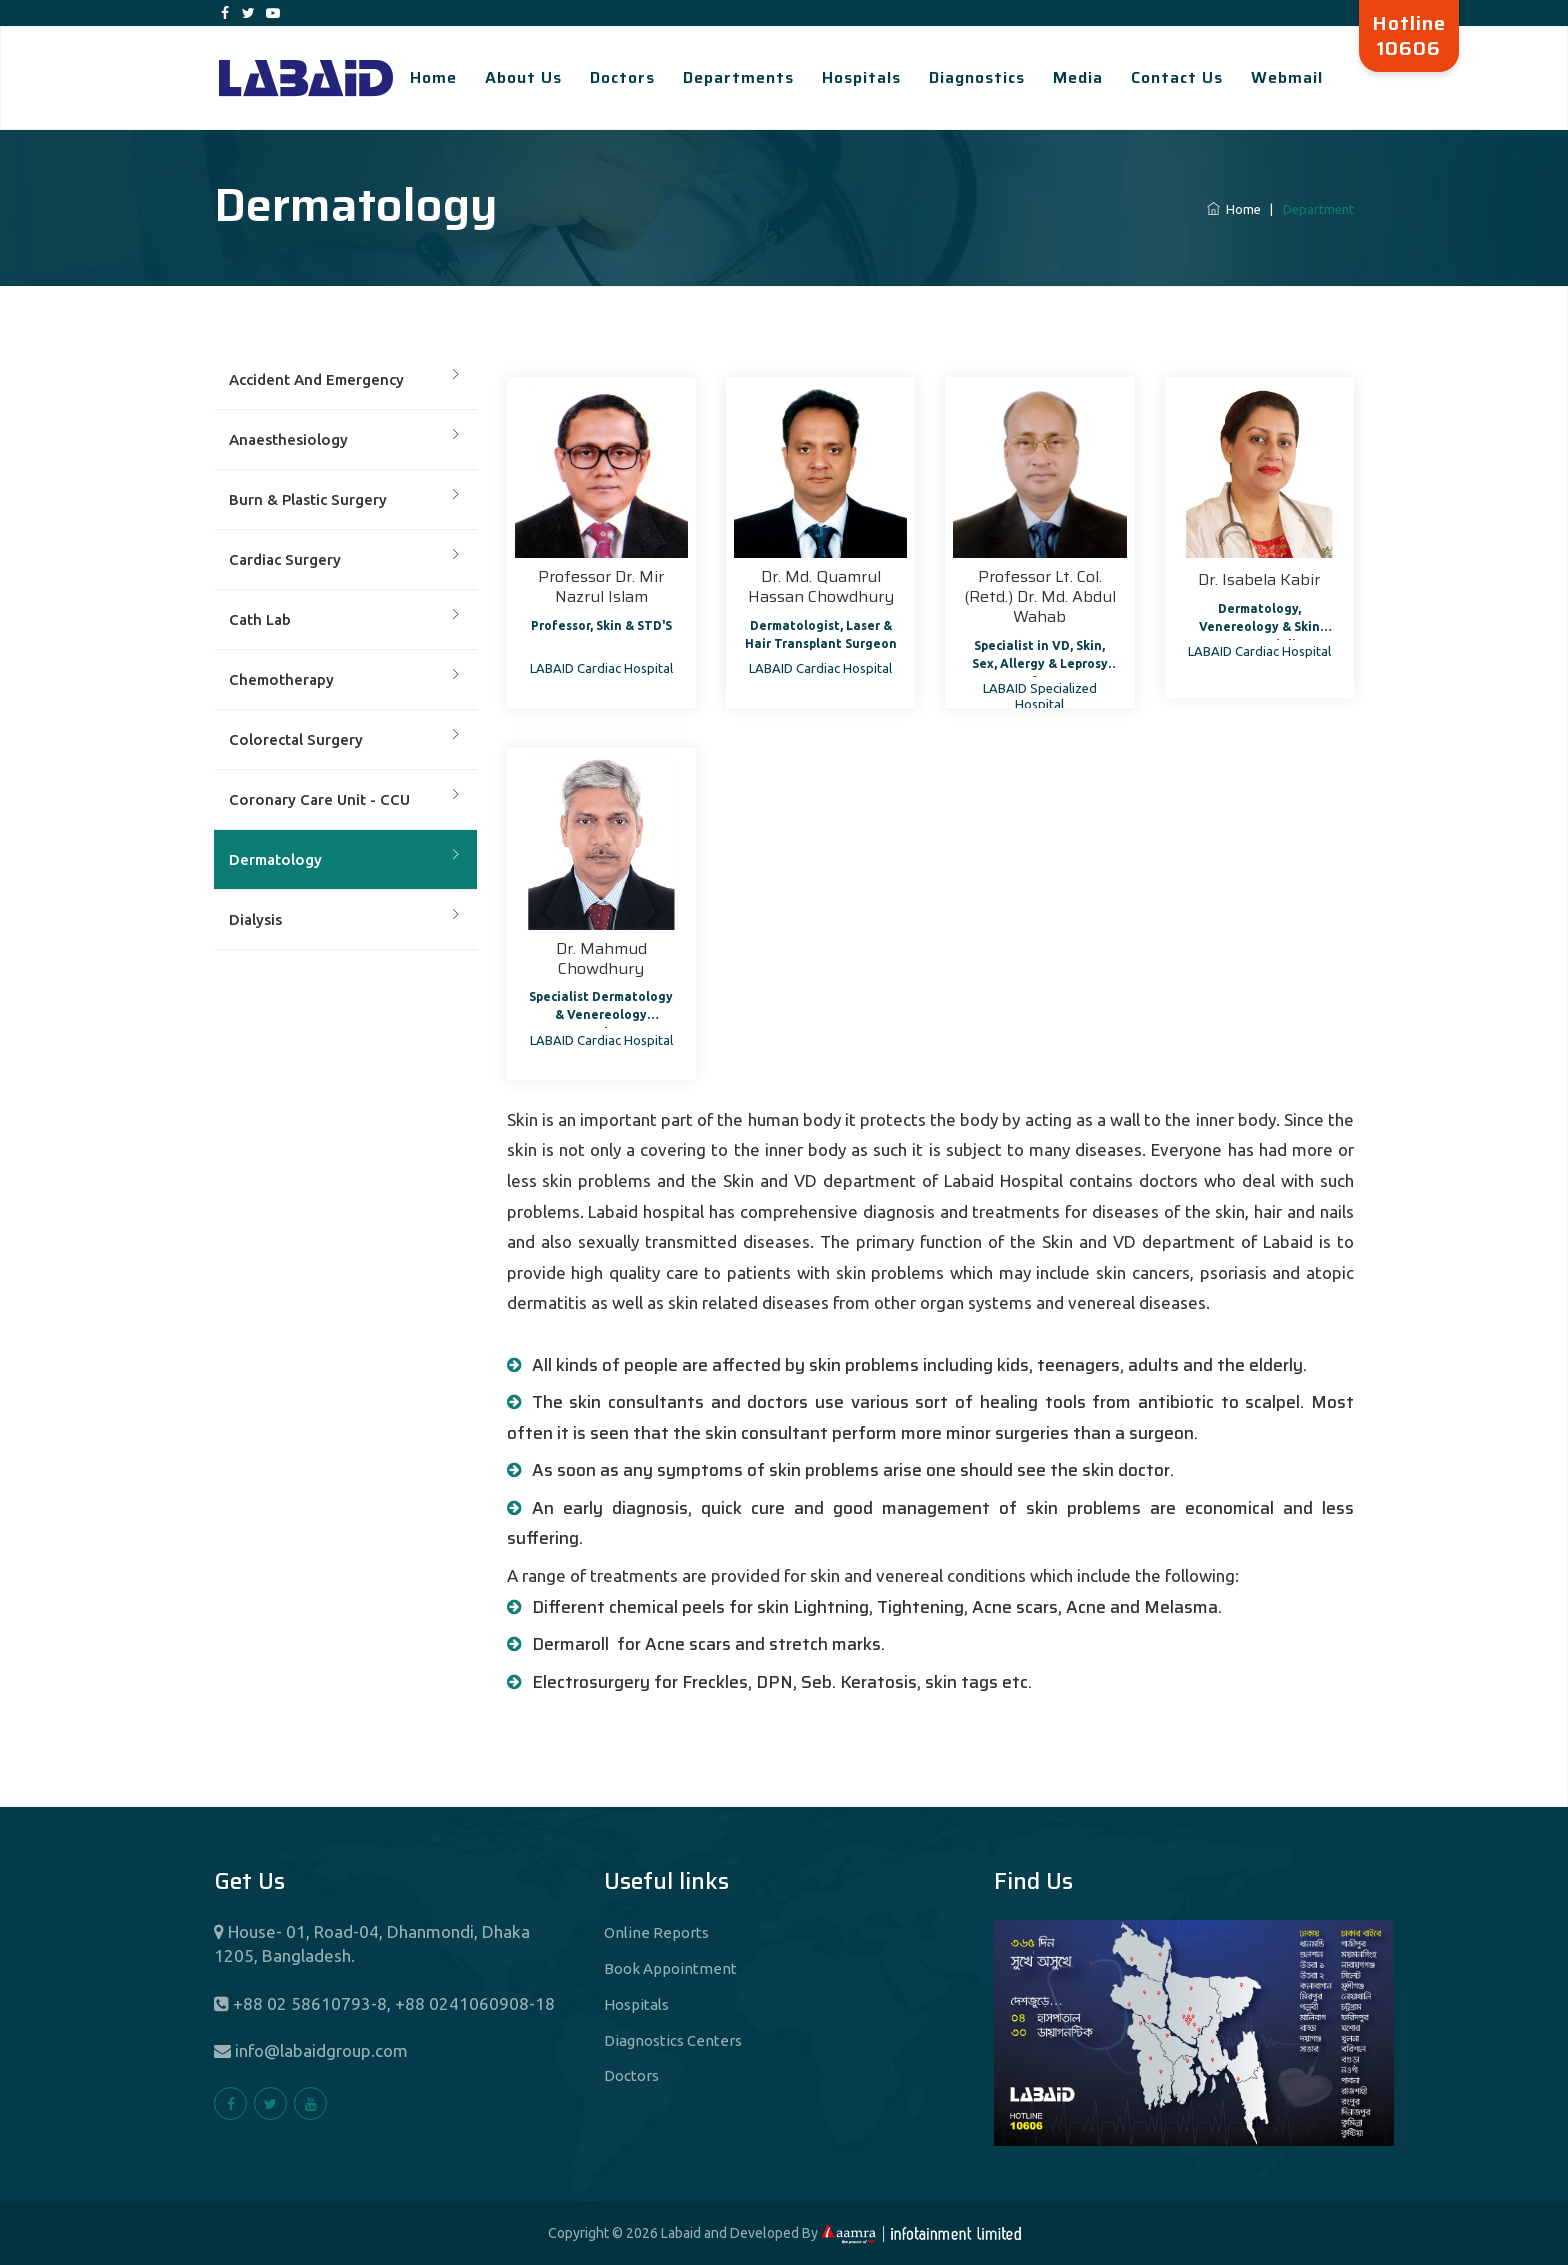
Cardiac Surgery (285, 559)
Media (1078, 77)
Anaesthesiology (288, 439)
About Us (523, 77)
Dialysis (255, 919)
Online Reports (656, 1932)
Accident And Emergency (316, 379)
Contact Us (1177, 77)
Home (433, 77)
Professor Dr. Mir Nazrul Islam (601, 586)
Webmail (1287, 77)
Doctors (622, 77)
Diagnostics (977, 77)
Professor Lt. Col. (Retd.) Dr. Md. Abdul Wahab (1040, 596)
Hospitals (861, 77)
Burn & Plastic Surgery (308, 499)
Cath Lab (260, 619)
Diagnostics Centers (673, 2040)
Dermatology (275, 859)
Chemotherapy (281, 679)
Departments (738, 77)
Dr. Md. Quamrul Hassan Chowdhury (821, 586)
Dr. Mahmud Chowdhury (601, 958)
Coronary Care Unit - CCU (319, 799)
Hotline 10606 (1409, 35)
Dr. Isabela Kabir (1259, 579)
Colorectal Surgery (296, 739)
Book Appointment (670, 1968)
